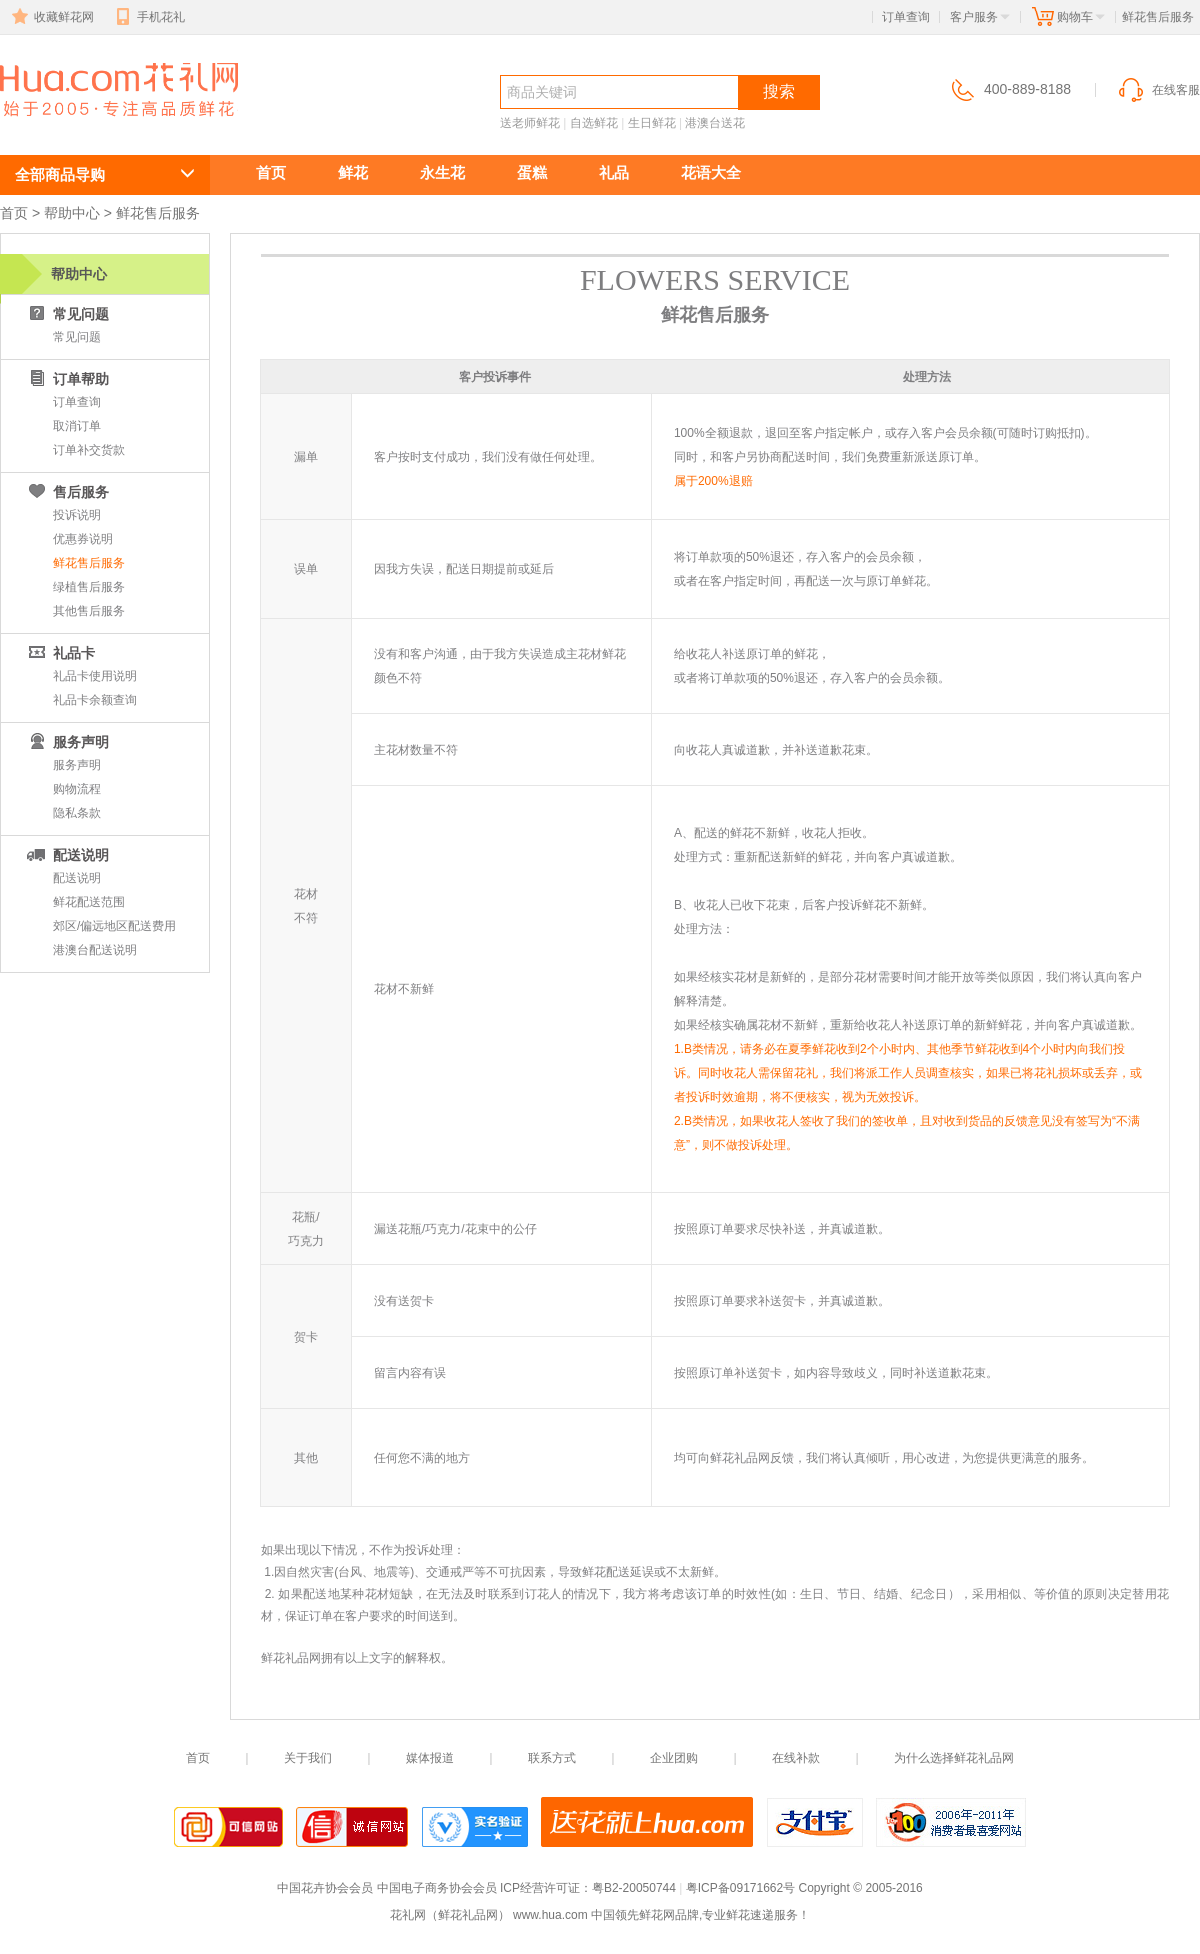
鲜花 (353, 172)
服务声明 (77, 765)
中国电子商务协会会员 (437, 1888)
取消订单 (77, 426)
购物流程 (77, 789)
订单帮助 (67, 379)
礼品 (614, 172)
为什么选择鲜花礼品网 (954, 1758)
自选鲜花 (594, 123)
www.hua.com (550, 1915)
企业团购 (674, 1758)
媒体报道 (430, 1758)
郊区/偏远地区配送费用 (114, 926)
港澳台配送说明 (95, 950)
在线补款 (796, 1758)
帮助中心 (72, 213)
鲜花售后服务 (89, 563)
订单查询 (906, 17)
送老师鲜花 (530, 123)
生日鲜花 (652, 123)
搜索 (779, 91)
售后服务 (67, 492)
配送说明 (67, 855)
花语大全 (711, 172)
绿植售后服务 (89, 587)
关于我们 (308, 1758)
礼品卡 (60, 653)
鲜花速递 (72, 126)
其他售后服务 (89, 611)
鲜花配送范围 (89, 902)
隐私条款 (77, 813)
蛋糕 (532, 172)
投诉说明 (77, 515)
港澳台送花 (715, 123)
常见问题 (67, 314)
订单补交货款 (89, 450)
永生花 (442, 172)
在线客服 (1158, 90)
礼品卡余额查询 (95, 700)
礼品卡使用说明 (95, 676)
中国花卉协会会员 (325, 1888)
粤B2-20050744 (634, 1888)
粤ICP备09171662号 (740, 1888)
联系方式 (552, 1758)
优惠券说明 (83, 539)
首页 (271, 172)
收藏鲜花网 (51, 17)
